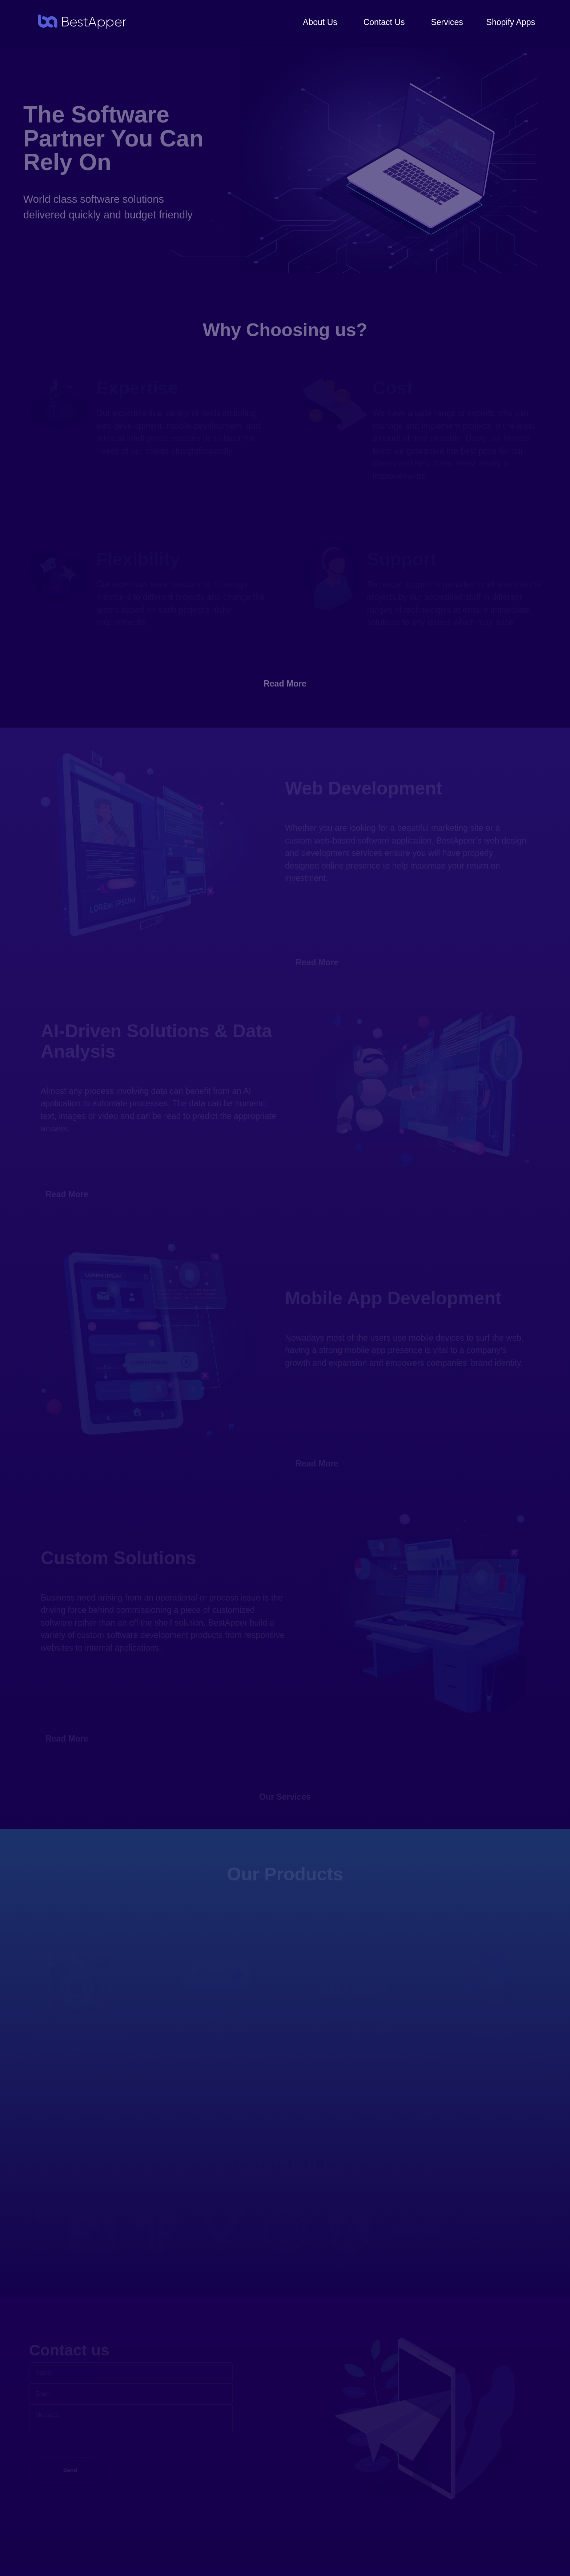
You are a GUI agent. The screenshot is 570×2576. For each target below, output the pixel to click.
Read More (285, 683)
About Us (320, 22)
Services (447, 22)
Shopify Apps (510, 22)
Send (70, 2470)
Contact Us (384, 22)
